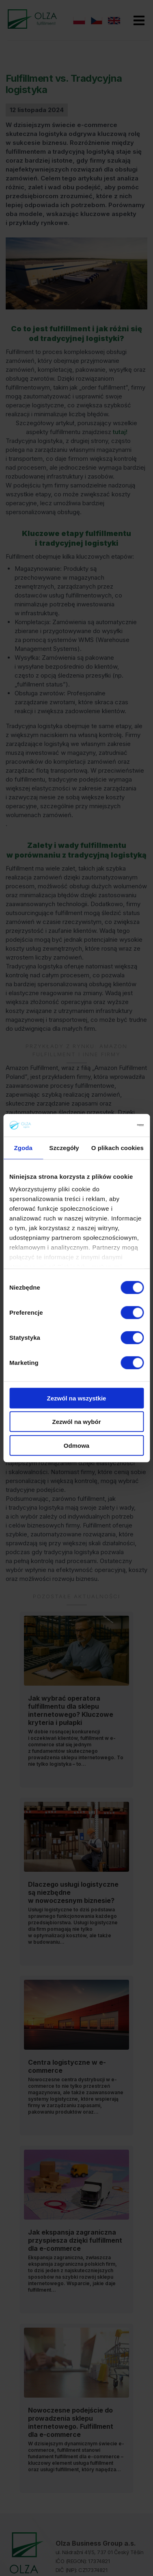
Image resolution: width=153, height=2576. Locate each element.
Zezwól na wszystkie (76, 1397)
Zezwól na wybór (76, 1421)
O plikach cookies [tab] (117, 1147)
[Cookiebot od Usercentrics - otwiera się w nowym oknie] (109, 1125)
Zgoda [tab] (23, 1147)
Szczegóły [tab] (64, 1147)
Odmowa (76, 1445)
